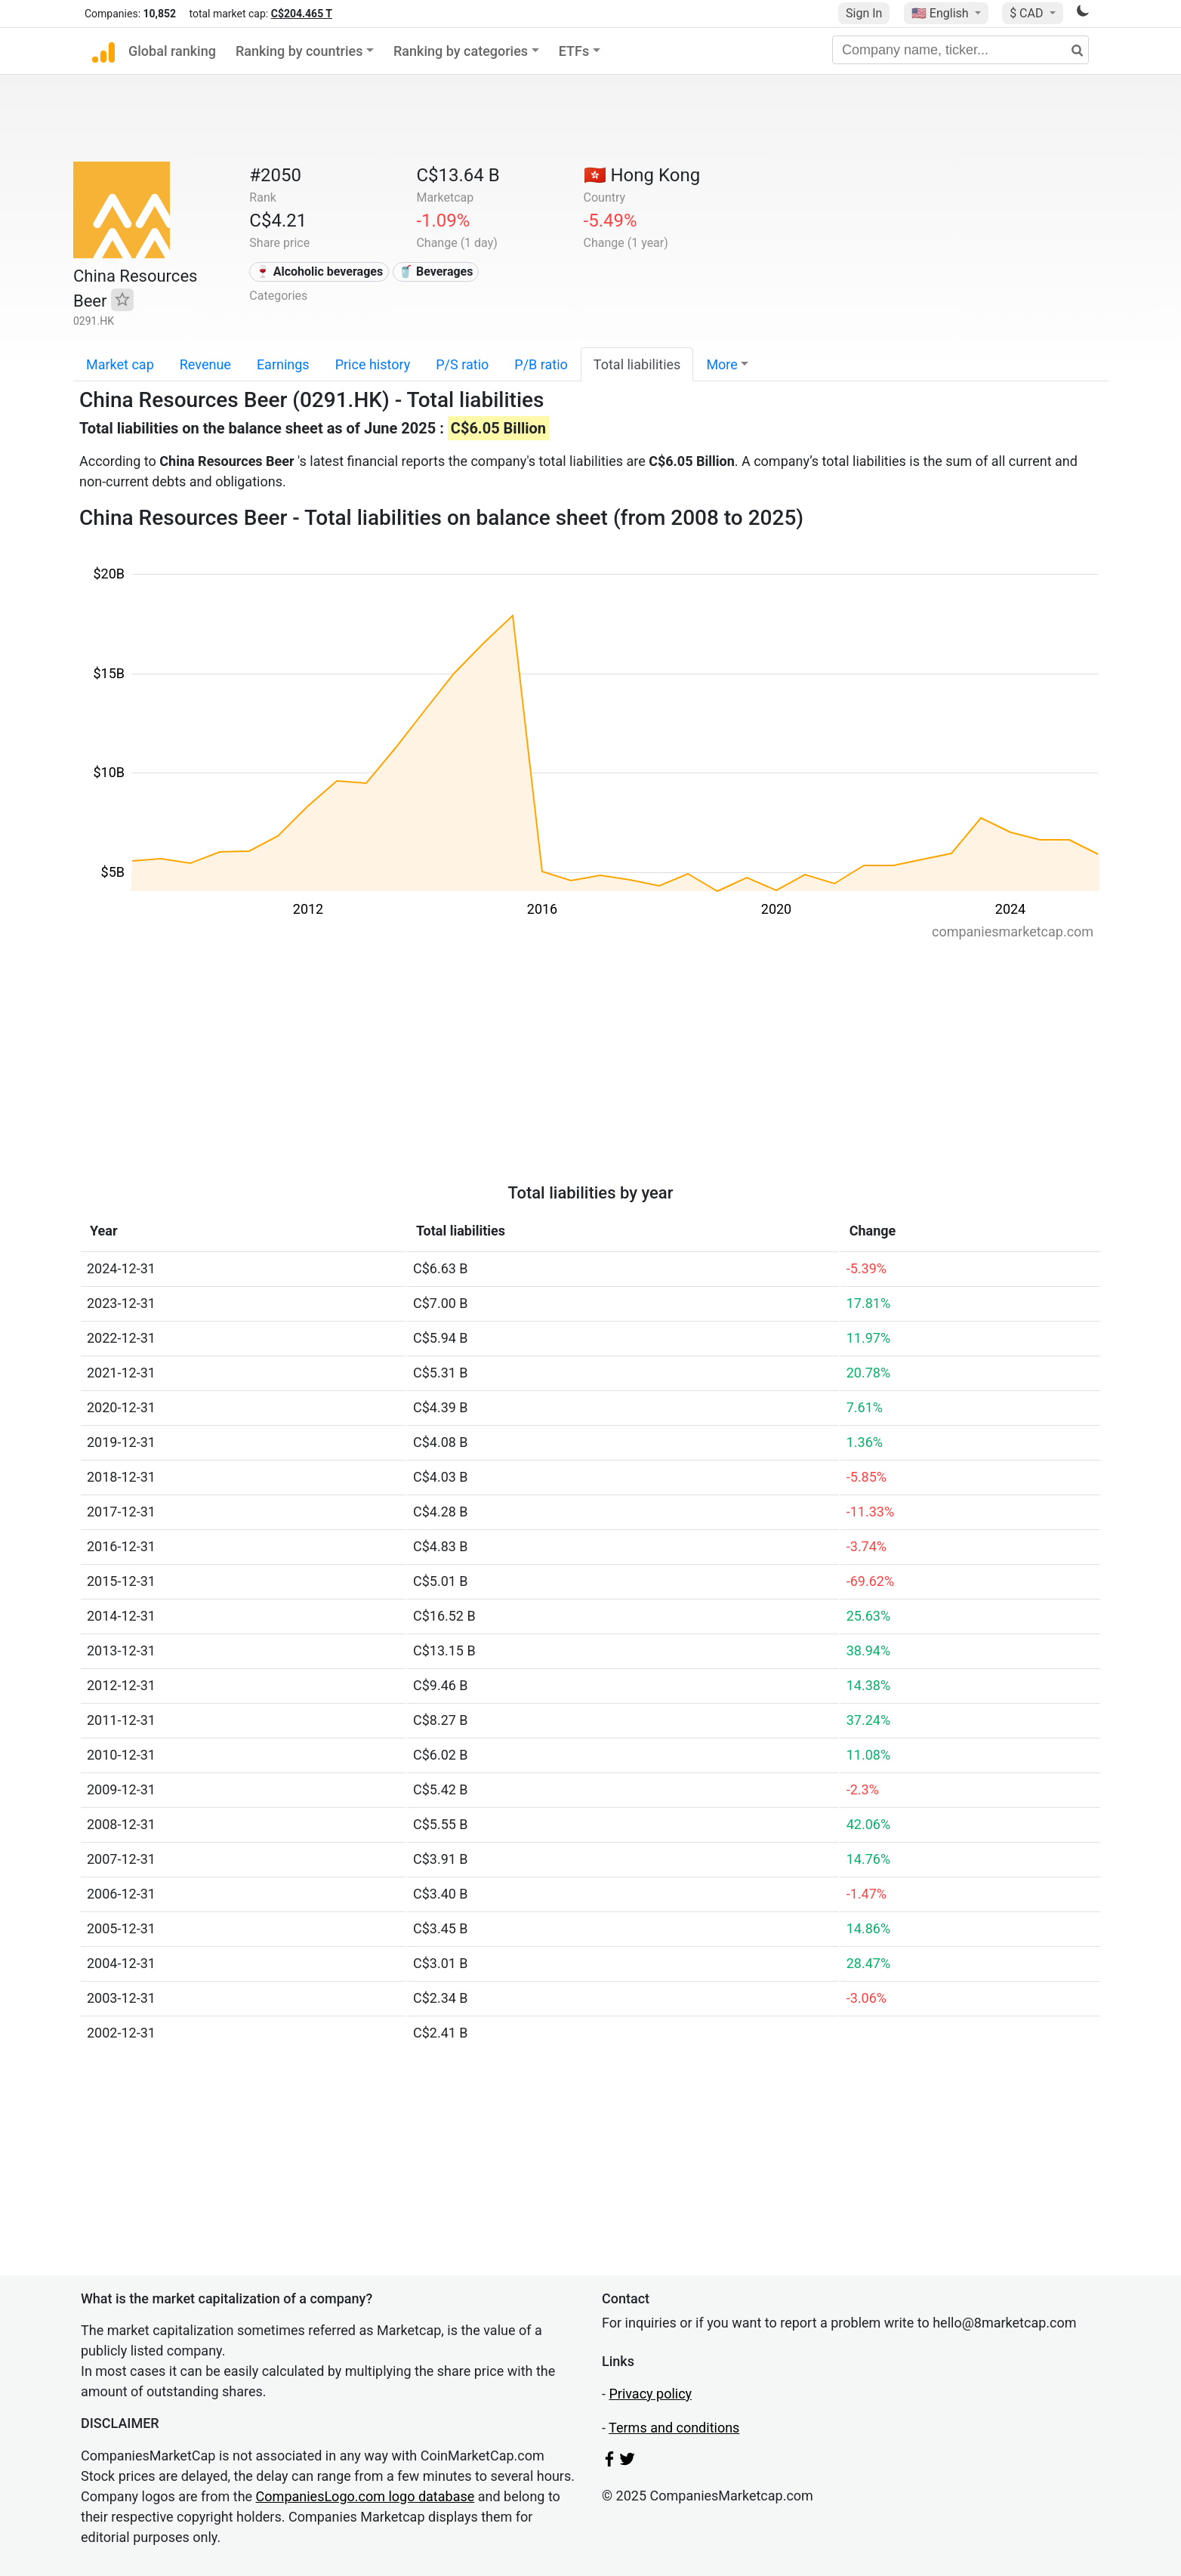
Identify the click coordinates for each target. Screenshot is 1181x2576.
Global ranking (172, 51)
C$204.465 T (301, 14)
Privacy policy (650, 2394)
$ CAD (1028, 13)
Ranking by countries (299, 51)
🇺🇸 (941, 13)
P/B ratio (541, 364)
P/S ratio (462, 364)
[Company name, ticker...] (960, 49)
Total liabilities (637, 364)
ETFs (574, 51)
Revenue (205, 364)
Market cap (120, 364)
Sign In (864, 13)
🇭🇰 (642, 175)
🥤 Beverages (435, 271)
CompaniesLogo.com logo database (365, 2496)
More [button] (721, 364)
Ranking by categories (460, 51)
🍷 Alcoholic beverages (319, 271)
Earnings (283, 364)
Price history (373, 364)
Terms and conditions (674, 2428)
